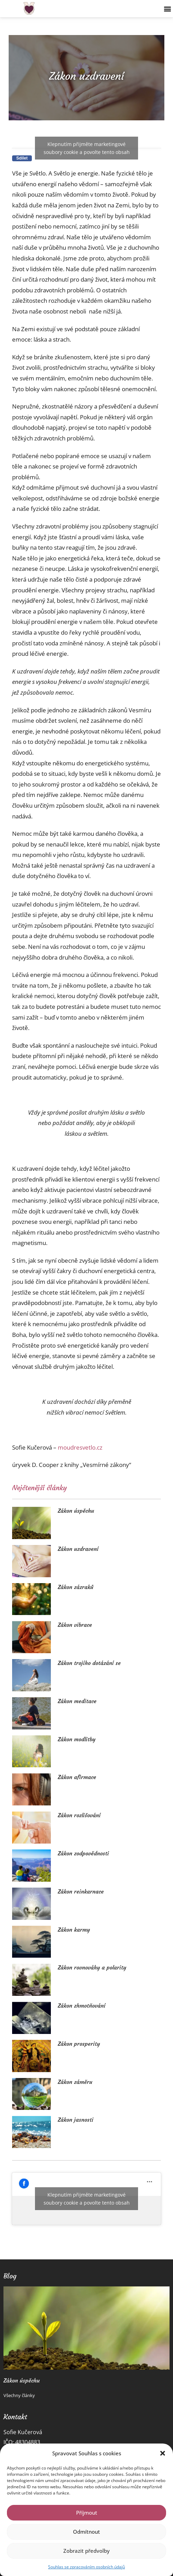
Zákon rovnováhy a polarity (92, 1967)
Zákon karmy (74, 1929)
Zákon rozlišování (79, 1815)
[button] (162, 2453)
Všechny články (19, 2395)
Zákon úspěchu (76, 1510)
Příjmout (86, 2512)
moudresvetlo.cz (80, 1447)
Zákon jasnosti (75, 2119)
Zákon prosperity (79, 2043)
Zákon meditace (77, 1701)
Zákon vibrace (75, 1624)
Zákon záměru (75, 2081)
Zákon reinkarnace (81, 1891)
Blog (10, 2276)
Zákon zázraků (75, 1586)
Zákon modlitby (76, 1739)
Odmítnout (86, 2531)
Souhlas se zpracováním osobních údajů (86, 2567)
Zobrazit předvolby (86, 2550)
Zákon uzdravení (78, 1548)
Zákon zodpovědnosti (83, 1853)
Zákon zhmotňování (82, 2005)
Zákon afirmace (77, 1777)
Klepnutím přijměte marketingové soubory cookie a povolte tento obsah (87, 148)
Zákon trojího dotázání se (89, 1662)
